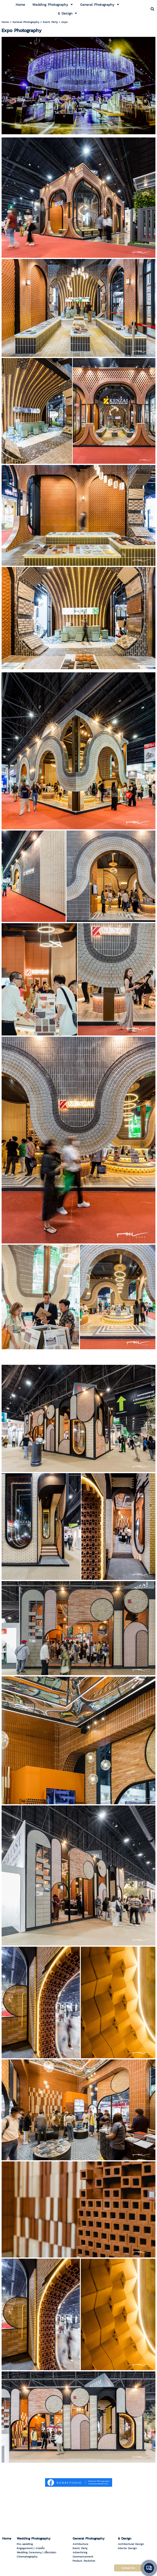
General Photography (26, 22)
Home (5, 22)
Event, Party (50, 22)
